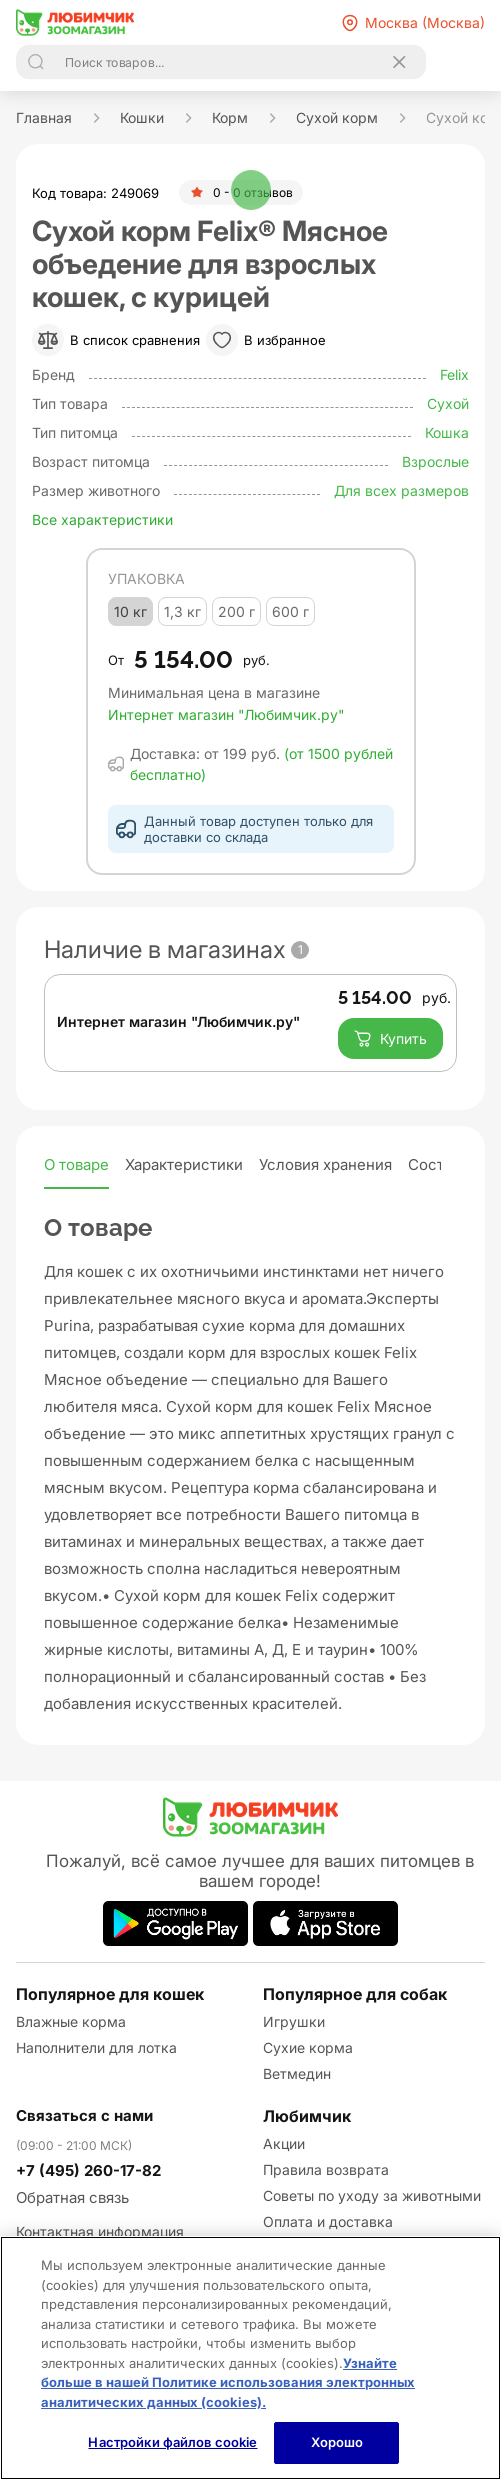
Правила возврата (326, 2169)
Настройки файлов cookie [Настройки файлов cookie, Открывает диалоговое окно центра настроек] (172, 2442)
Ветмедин (297, 2073)
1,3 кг (182, 611)
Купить (390, 1039)
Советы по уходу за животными (372, 2195)
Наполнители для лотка (96, 2047)
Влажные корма (71, 2021)
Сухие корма (308, 2047)
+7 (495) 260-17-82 (88, 2170)
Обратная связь (72, 2197)
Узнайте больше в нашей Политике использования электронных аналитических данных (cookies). (228, 2382)
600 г (290, 611)
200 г (236, 611)
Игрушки (294, 2021)
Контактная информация (100, 2231)
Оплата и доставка (328, 2221)
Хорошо (337, 2442)
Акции (284, 2143)
